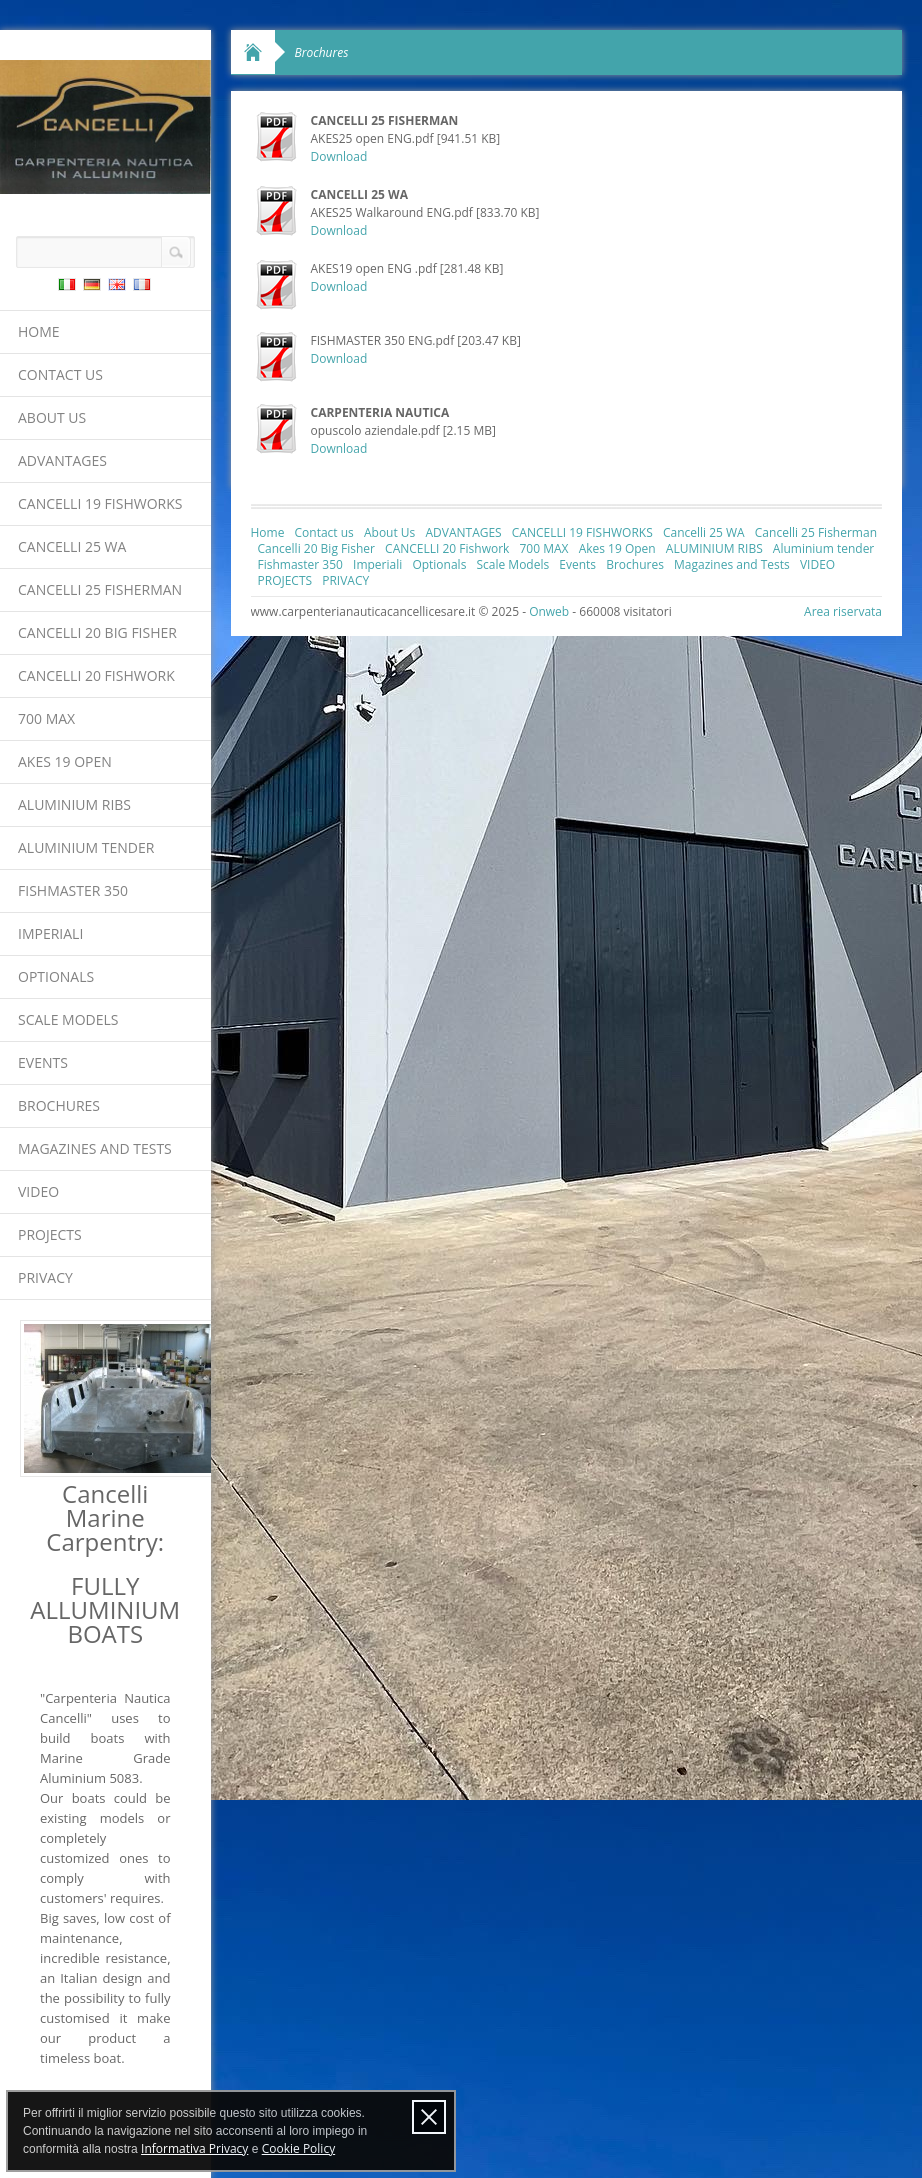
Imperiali (50, 933)
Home (39, 331)
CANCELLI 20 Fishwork (96, 675)
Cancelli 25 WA (72, 546)
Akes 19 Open (65, 761)
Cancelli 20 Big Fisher (97, 632)
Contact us (60, 374)
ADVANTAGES (62, 460)
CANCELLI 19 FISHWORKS (100, 503)
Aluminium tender (86, 847)
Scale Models (68, 1019)
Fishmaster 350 (73, 890)
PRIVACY (45, 1277)
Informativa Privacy (194, 2148)
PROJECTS (50, 1234)
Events (43, 1062)
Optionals (56, 976)
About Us (52, 417)
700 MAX (46, 718)
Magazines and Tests (95, 1148)
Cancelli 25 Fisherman (100, 589)
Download (339, 156)
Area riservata (843, 611)
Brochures (59, 1105)
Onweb (549, 611)
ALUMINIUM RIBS (74, 804)
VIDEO (38, 1191)
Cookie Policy (298, 2148)
